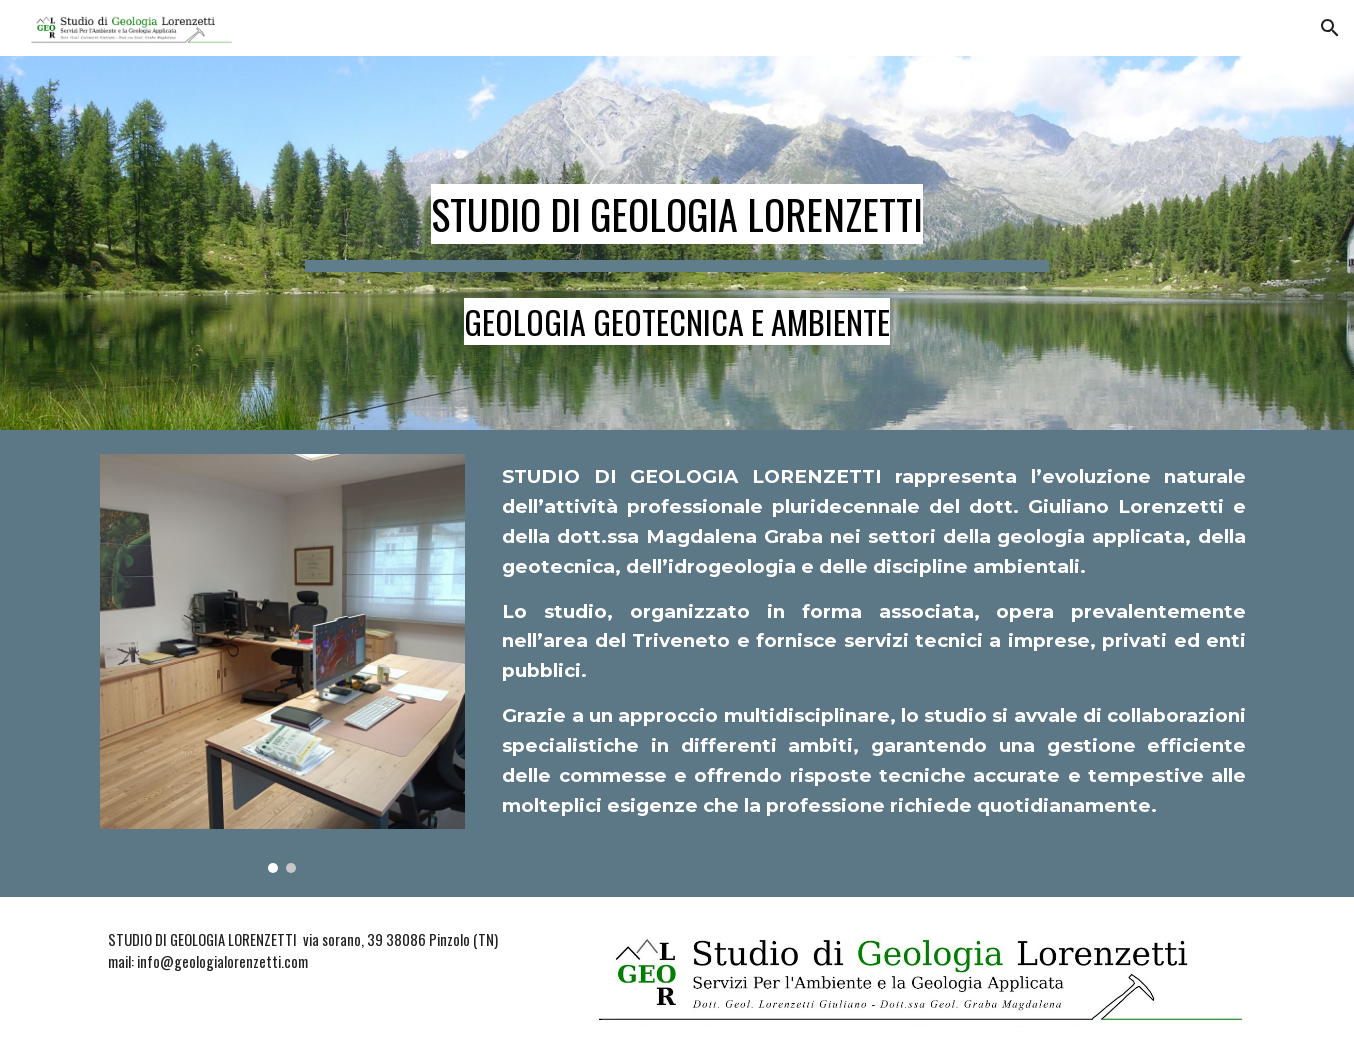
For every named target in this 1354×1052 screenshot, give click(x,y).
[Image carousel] (282, 663)
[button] (1330, 28)
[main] (677, 243)
